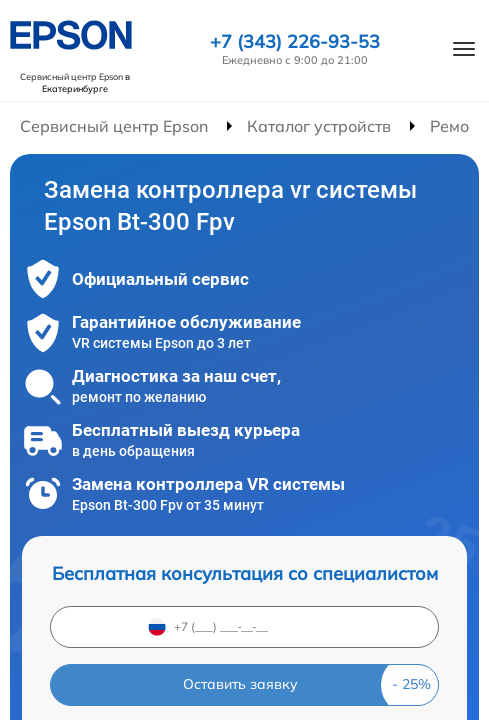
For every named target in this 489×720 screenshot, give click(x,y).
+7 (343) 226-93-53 (295, 42)
